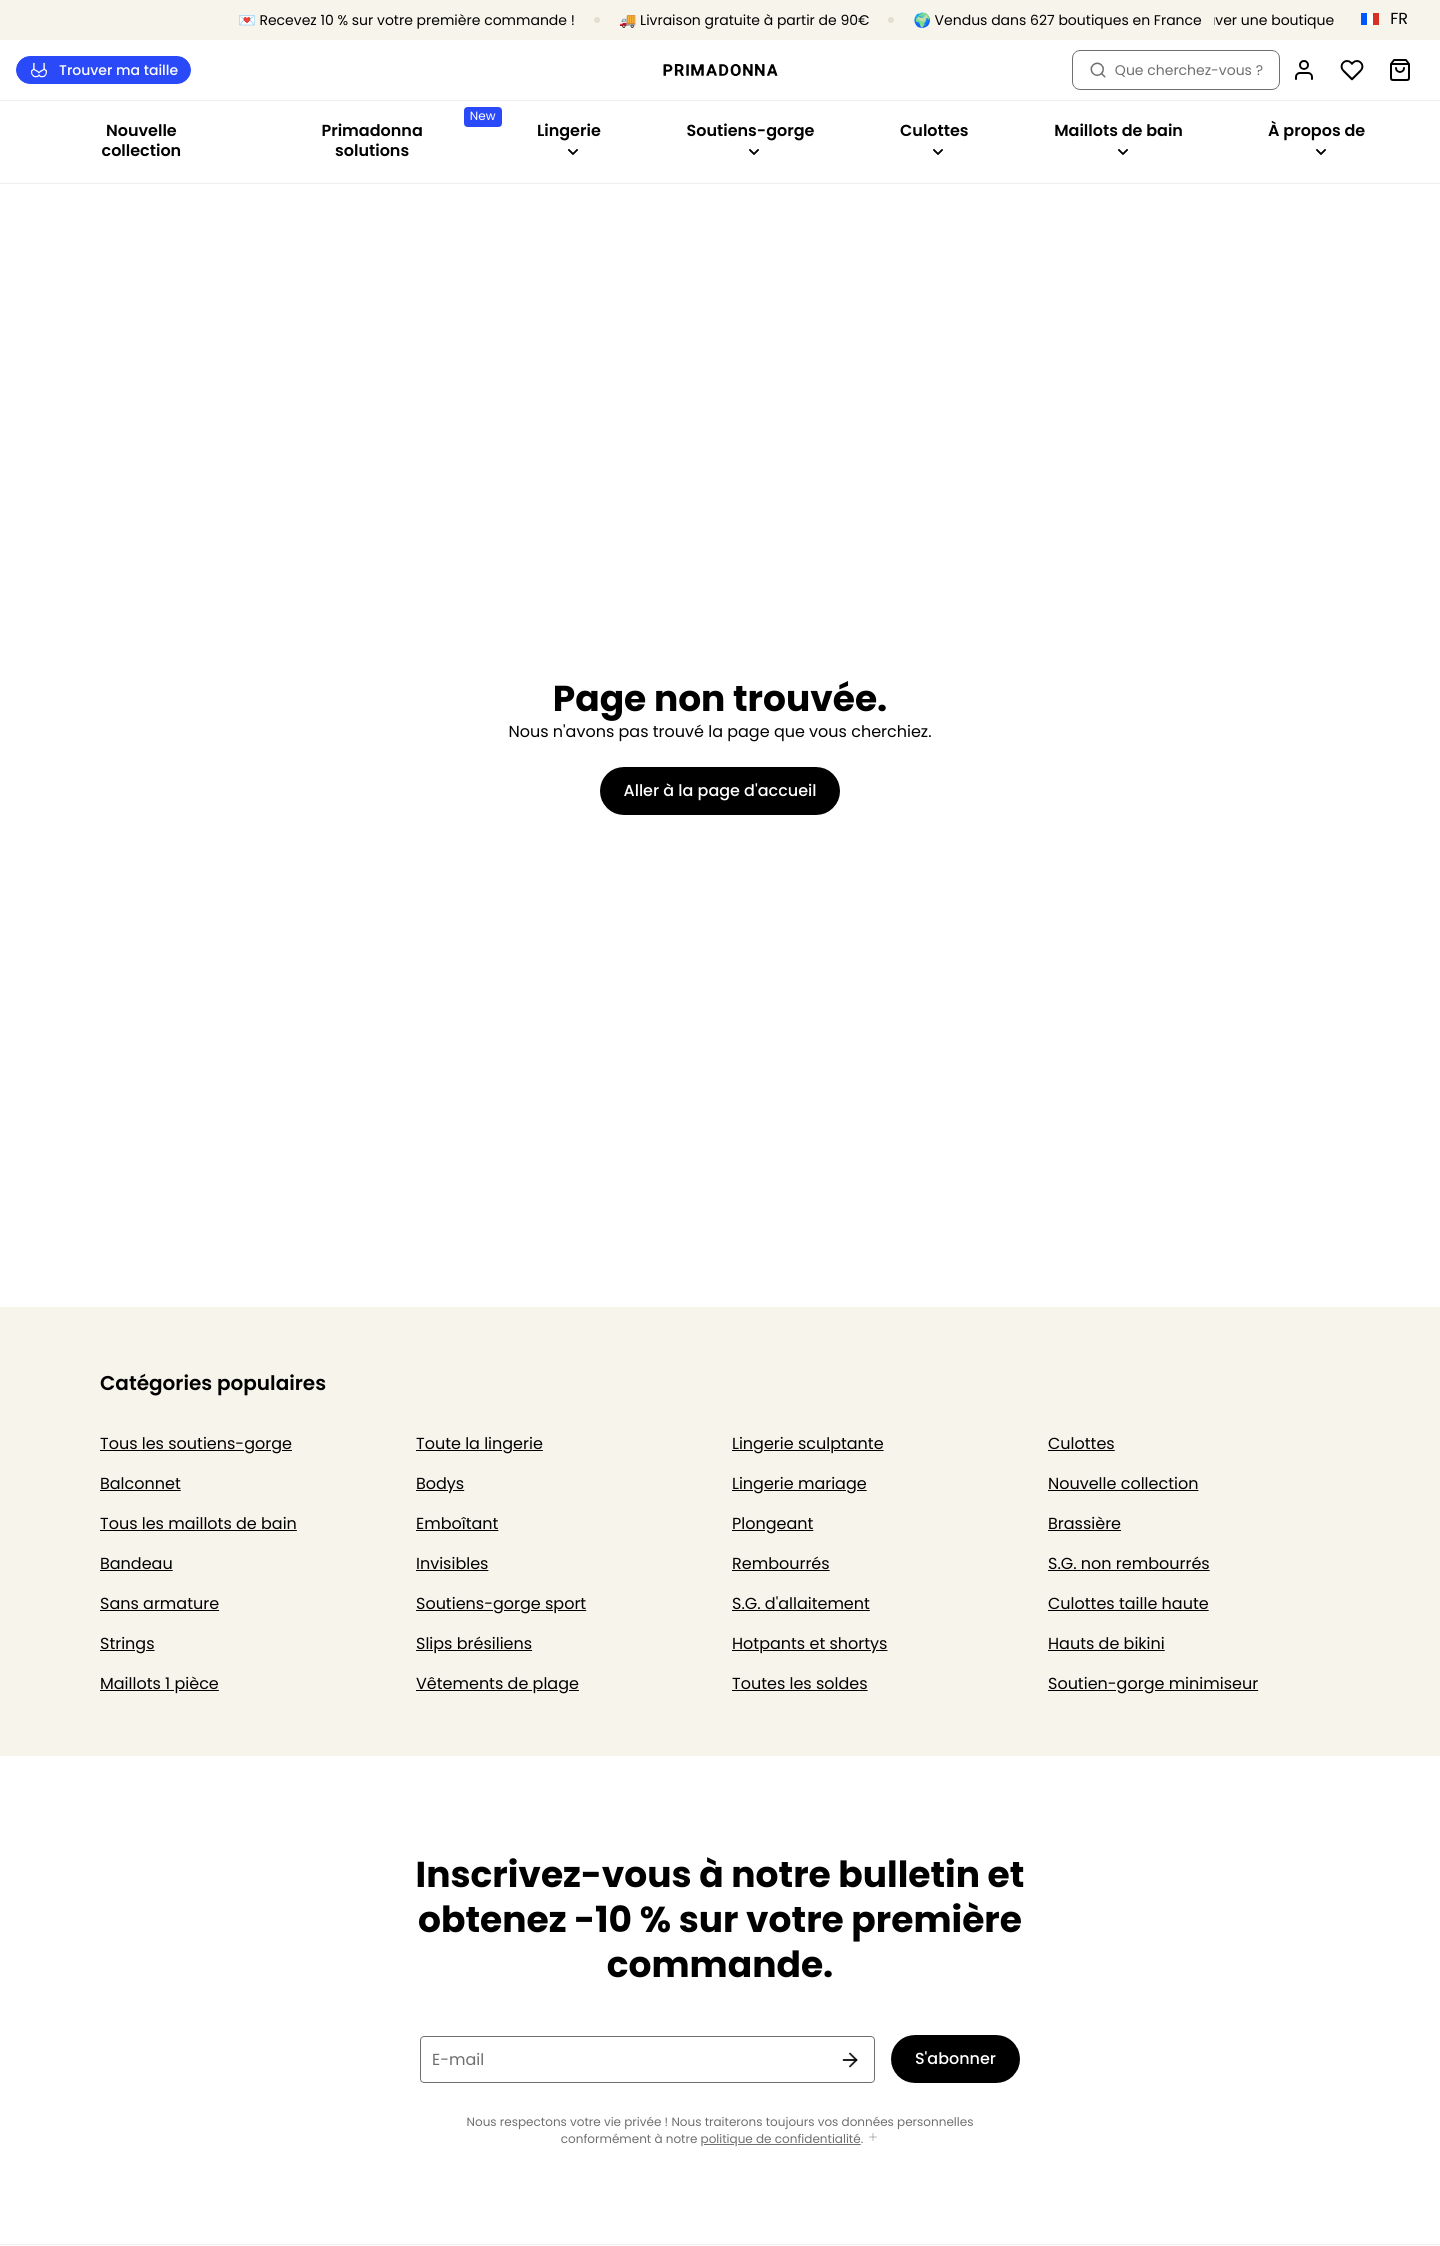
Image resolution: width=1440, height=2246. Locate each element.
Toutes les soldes (800, 1683)
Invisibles (452, 1563)
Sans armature (159, 1603)
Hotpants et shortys (809, 1643)
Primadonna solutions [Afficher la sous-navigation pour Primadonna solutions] (407, 134)
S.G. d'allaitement (801, 1603)
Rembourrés (781, 1563)
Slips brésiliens (474, 1643)
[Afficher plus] (873, 2138)
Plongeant (772, 1523)
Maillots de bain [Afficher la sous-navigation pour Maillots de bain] (1118, 138)
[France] (1391, 19)
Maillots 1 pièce (159, 1683)
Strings (127, 1643)
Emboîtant (457, 1523)
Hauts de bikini (1106, 1643)
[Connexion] (1304, 70)
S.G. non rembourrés (1129, 1563)
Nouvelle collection (142, 140)
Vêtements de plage (497, 1683)
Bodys (440, 1483)
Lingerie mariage (799, 1483)
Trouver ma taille (103, 70)
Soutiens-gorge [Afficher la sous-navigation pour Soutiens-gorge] (750, 138)
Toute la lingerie (479, 1443)
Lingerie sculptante (808, 1443)
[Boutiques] (1250, 20)
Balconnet (140, 1483)
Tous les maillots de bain (198, 1523)
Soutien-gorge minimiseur (1153, 1683)
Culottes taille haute (1128, 1603)
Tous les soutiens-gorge (196, 1443)
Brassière (1084, 1523)
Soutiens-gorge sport (501, 1603)
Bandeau (136, 1563)
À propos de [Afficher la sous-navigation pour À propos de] (1316, 138)
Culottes (1081, 1443)
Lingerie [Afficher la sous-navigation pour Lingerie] (569, 138)
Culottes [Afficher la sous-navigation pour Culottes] (934, 138)
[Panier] (1400, 70)
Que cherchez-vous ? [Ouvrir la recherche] (1176, 70)
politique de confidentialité (781, 2139)
